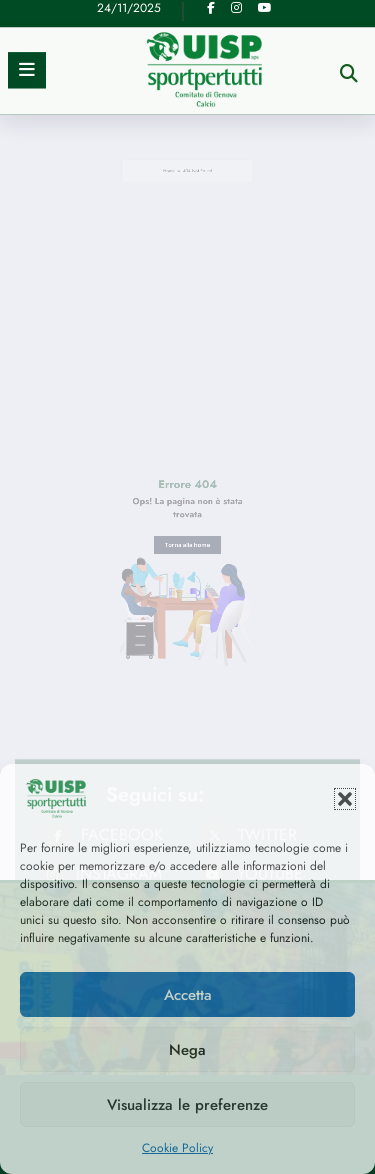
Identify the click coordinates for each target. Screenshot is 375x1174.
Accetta (188, 995)
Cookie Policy (177, 1148)
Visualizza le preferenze (187, 1105)
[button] (345, 799)
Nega (187, 1050)
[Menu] (27, 29)
